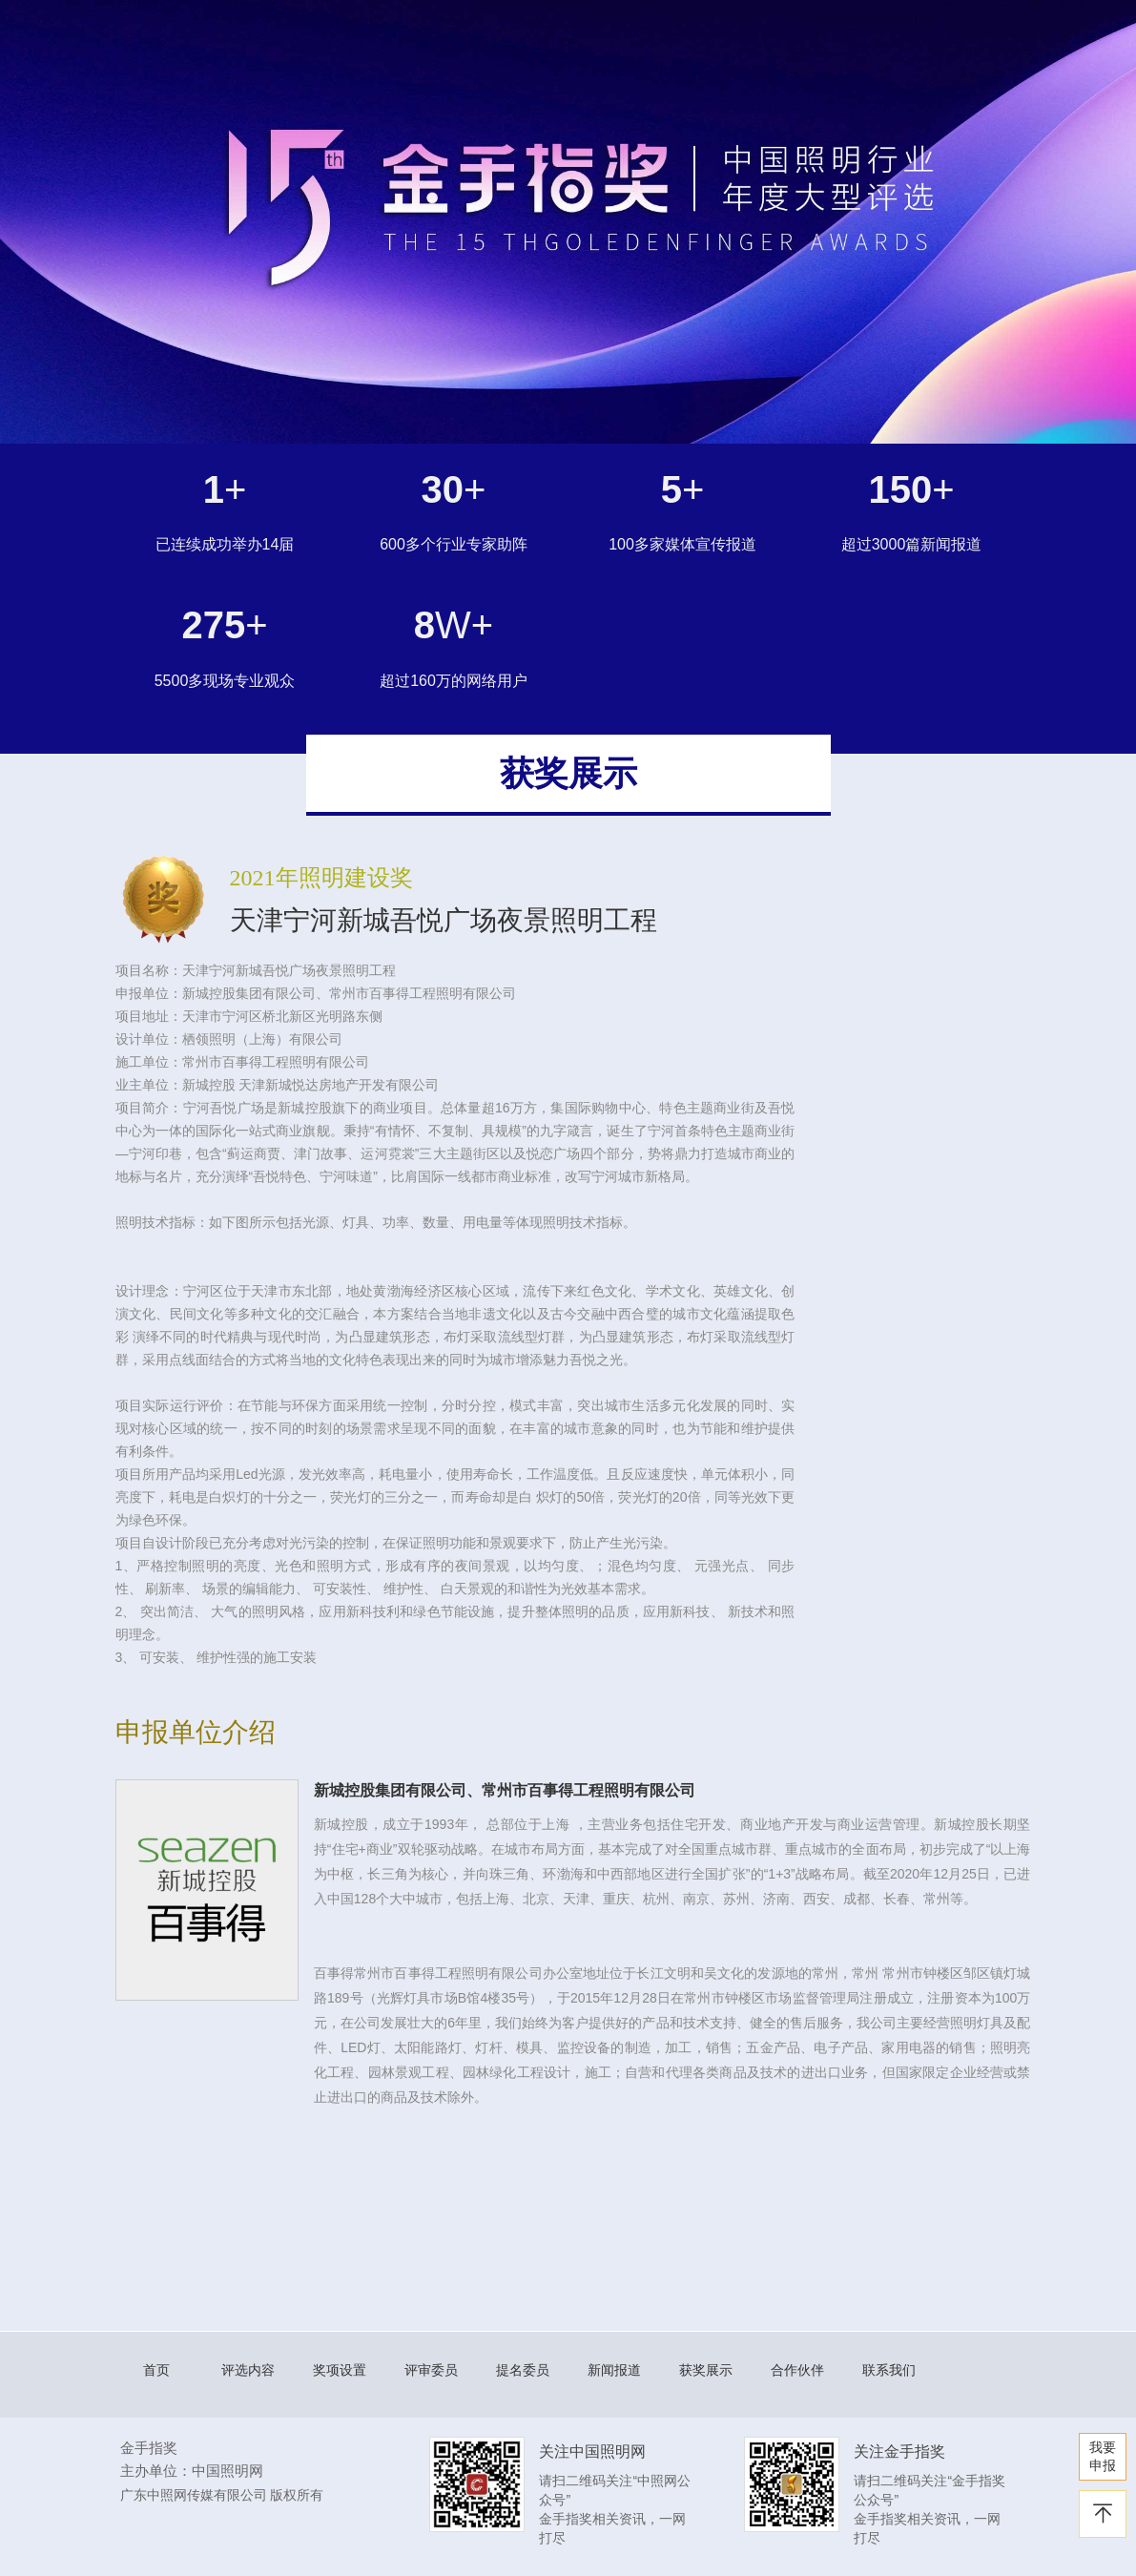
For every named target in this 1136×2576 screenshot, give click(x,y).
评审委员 (431, 2370)
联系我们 (889, 2370)
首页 (156, 2370)
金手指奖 (148, 2448)
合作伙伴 (797, 2370)
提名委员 (522, 2370)
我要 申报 (1102, 2456)
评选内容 (248, 2370)
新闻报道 (614, 2370)
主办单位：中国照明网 (191, 2470)
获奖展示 (706, 2370)
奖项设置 (339, 2370)
